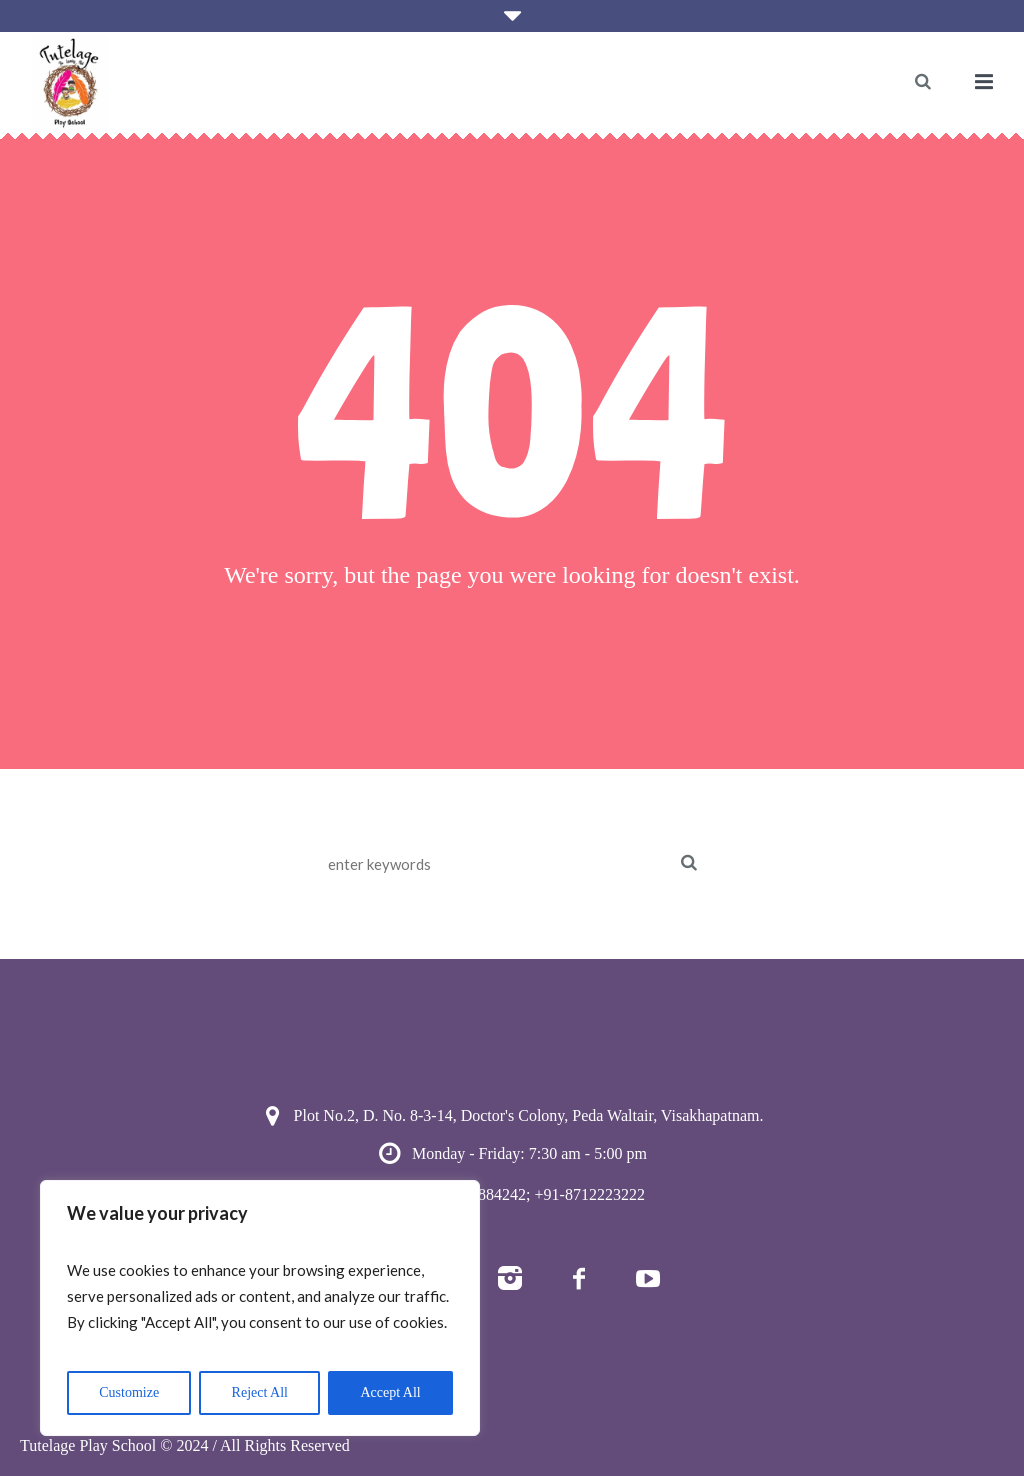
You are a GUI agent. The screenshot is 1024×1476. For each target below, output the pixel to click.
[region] (260, 1308)
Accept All (390, 1392)
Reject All (260, 1392)
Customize (129, 1392)
